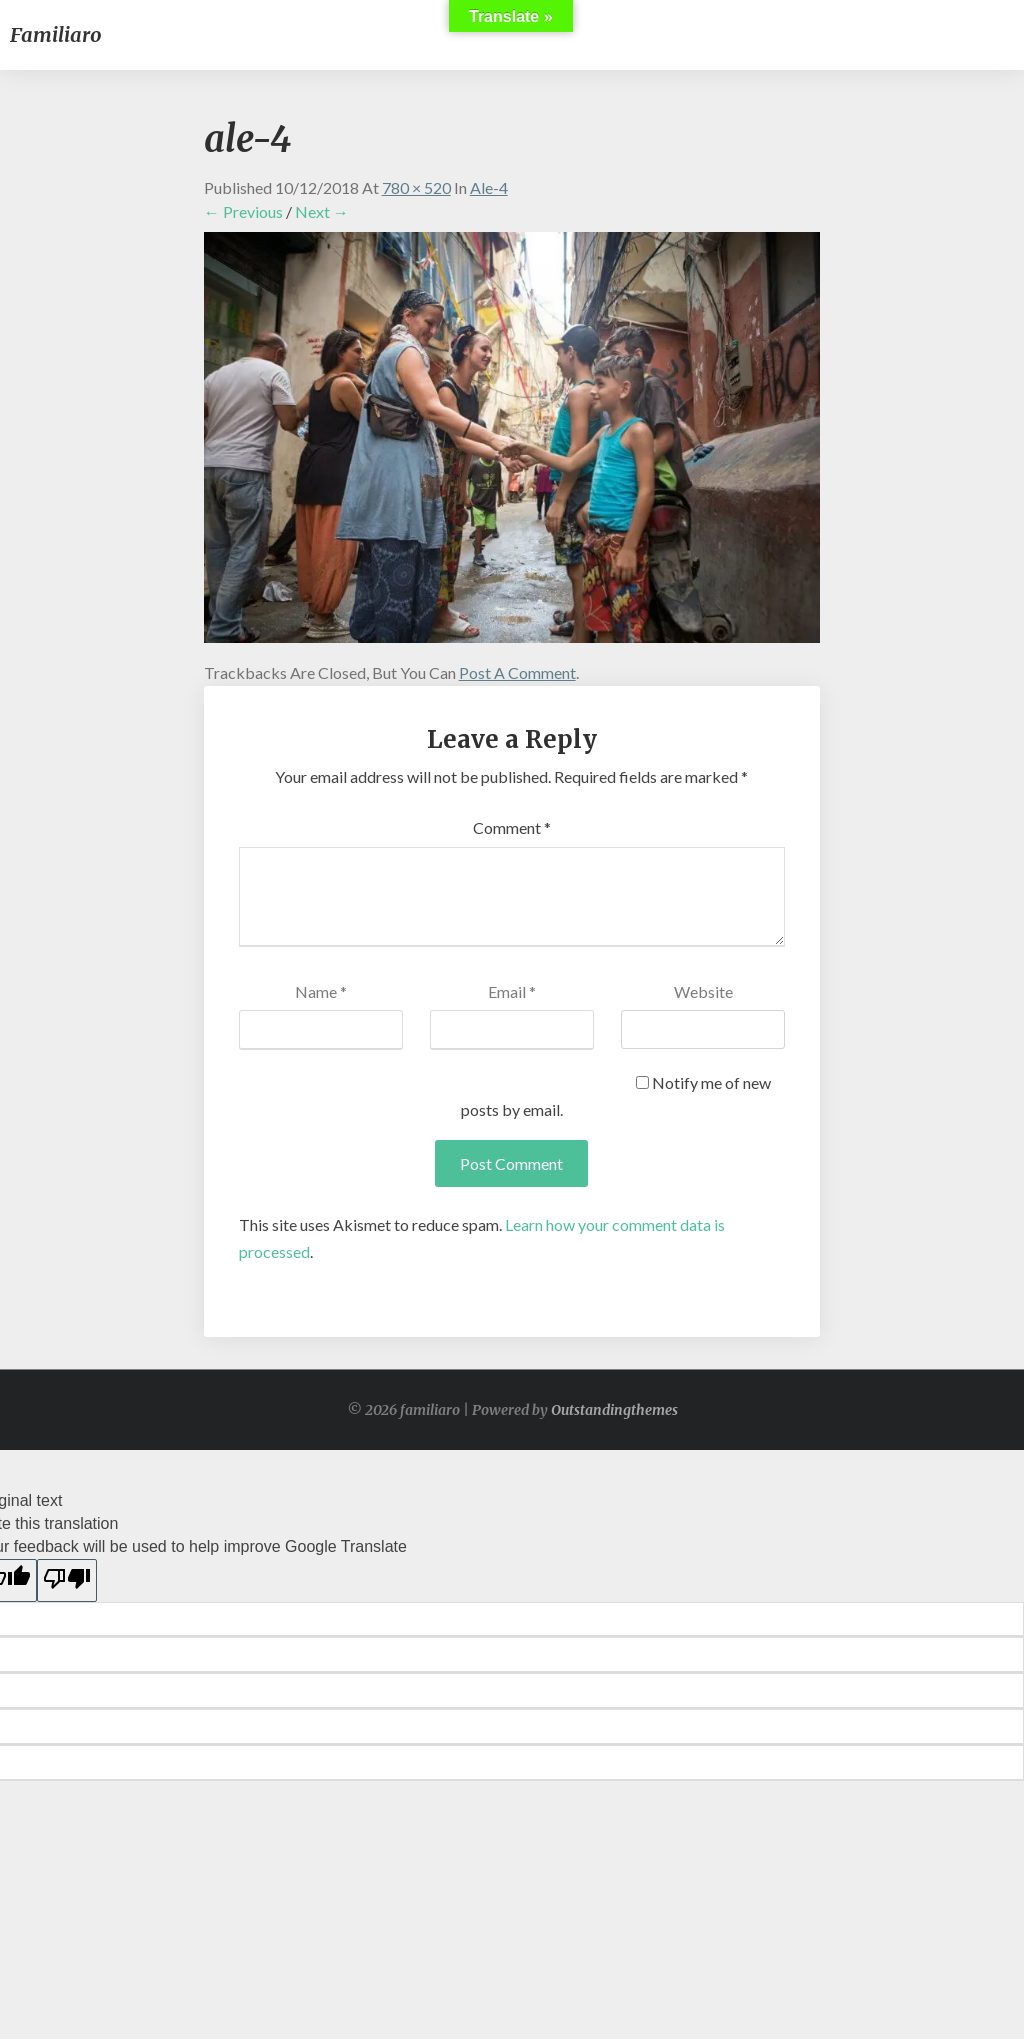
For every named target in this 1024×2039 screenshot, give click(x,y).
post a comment (517, 672)
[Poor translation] (67, 1580)
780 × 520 (416, 187)
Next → (322, 211)
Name (321, 991)
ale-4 (489, 187)
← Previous (243, 211)
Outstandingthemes (614, 1410)
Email (512, 991)
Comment (512, 827)
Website (703, 991)
